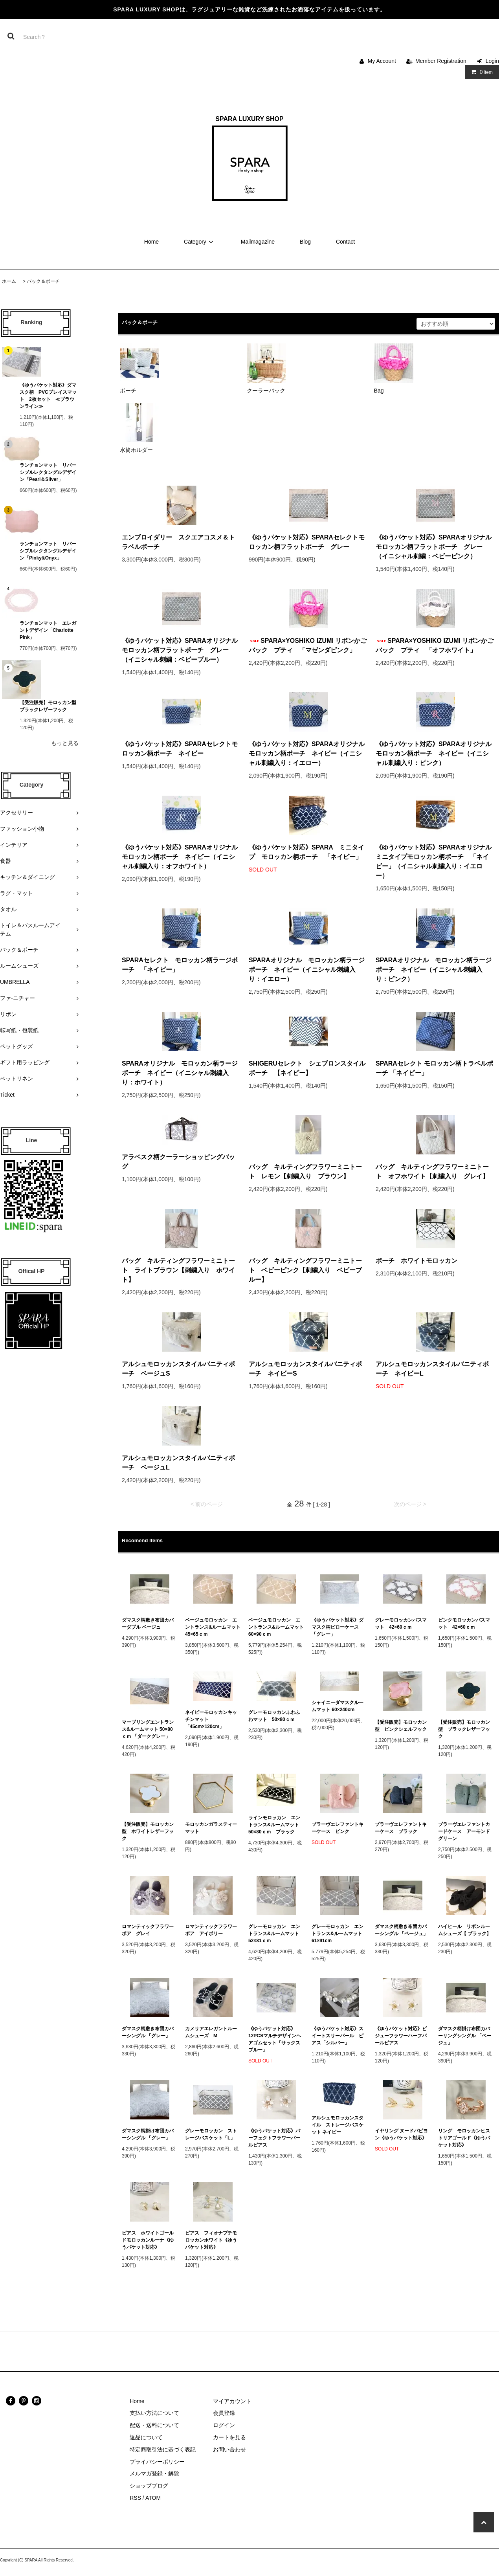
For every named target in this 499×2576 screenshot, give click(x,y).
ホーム (9, 281)
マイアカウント (232, 2401)
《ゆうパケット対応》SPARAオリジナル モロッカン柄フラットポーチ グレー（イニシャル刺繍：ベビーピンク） (435, 547)
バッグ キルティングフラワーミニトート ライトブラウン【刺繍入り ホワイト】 (178, 1270)
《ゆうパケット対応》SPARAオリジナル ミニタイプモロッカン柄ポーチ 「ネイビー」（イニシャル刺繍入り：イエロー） (435, 861)
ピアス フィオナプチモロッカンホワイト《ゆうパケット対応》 (211, 2240)
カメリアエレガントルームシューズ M (211, 2032)
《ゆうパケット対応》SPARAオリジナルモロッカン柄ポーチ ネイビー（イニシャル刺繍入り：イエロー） (307, 753)
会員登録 (224, 2413)
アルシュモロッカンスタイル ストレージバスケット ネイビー (337, 2125)
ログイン (224, 2425)
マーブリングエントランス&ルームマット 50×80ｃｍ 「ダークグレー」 (148, 1729)
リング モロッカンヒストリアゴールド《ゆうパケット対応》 (464, 2138)
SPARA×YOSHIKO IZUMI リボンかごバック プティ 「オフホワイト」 (434, 645)
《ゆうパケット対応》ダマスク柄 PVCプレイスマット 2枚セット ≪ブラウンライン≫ (48, 395)
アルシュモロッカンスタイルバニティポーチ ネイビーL (432, 1369)
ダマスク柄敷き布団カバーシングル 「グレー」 (148, 2032)
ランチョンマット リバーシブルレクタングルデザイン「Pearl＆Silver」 (48, 472)
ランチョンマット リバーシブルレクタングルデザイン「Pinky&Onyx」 (48, 551)
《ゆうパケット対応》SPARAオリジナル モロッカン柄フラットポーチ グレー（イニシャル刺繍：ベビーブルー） (181, 650)
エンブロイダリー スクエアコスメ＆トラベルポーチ (178, 542)
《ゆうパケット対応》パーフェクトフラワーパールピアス (274, 2138)
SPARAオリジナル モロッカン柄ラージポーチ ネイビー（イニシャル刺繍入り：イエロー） (307, 969)
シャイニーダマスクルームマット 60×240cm (337, 1706)
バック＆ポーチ (43, 281)
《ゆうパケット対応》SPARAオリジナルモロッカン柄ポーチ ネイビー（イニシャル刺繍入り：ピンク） (434, 753)
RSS (135, 2498)
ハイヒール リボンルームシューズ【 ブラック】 (464, 1930)
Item (480, 72)
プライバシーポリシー (157, 2462)
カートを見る (229, 2437)
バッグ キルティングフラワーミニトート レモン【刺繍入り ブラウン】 (305, 1171)
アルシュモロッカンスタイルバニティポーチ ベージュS (178, 1369)
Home (151, 242)
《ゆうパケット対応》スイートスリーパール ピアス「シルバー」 (337, 2036)
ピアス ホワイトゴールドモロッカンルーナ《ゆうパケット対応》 (148, 2240)
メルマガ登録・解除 (154, 2473)
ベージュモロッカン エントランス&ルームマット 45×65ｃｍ (212, 1627)
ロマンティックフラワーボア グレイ (148, 1930)
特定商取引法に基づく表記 (163, 2449)
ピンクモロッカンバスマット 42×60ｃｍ (464, 1623)
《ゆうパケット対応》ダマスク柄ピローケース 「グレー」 (337, 1627)
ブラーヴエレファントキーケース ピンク (337, 1828)
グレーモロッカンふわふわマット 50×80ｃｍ (274, 1716)
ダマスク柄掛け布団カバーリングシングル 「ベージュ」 (464, 2036)
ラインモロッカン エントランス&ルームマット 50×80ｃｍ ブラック (276, 1825)
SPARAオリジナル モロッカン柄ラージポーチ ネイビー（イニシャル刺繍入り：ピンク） (434, 969)
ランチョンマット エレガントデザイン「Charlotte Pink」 (49, 630)
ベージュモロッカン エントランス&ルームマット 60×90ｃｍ (276, 1627)
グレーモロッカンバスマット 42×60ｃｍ (401, 1623)
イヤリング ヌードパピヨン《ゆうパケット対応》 (401, 2134)
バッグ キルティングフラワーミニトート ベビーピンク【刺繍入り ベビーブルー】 (305, 1270)
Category (200, 242)
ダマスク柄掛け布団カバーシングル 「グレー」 (148, 2134)
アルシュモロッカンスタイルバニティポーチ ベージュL (178, 1463)
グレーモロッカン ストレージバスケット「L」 (211, 2134)
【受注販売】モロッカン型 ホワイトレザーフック (148, 1831)
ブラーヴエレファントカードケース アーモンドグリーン (464, 1831)
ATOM (153, 2498)
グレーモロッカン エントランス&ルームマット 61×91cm (339, 1933)
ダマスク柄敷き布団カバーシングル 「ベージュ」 (401, 1930)
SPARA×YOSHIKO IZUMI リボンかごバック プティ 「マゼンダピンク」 (308, 645)
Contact (345, 242)
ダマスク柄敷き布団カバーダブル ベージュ (148, 1623)
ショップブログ (149, 2485)
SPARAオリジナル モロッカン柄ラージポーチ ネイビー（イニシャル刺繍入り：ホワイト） (180, 1073)
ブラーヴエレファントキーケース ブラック (401, 1828)
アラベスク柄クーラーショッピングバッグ (178, 1162)
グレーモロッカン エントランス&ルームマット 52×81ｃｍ (276, 1933)
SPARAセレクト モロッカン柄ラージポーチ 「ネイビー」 (180, 965)
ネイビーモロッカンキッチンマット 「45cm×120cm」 (211, 1719)
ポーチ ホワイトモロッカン (420, 1260)
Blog (305, 242)
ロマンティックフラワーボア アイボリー (211, 1930)
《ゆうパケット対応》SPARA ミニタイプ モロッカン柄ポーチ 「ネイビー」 (306, 852)
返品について (146, 2437)
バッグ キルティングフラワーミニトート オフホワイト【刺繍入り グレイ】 (432, 1171)
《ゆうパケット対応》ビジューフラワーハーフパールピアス (401, 2036)
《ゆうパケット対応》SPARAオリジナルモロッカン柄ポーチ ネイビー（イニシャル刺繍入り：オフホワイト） (180, 857)
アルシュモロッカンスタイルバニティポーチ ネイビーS (305, 1369)
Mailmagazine (258, 242)
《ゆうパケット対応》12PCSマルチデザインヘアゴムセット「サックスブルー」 (274, 2039)
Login (492, 61)
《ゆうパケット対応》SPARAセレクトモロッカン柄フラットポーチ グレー (307, 542)
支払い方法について (154, 2413)
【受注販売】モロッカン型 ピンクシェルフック (401, 1725)
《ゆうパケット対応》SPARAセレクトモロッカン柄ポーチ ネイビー (180, 749)
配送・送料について (154, 2425)
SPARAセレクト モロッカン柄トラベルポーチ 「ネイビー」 (434, 1068)
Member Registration (440, 61)
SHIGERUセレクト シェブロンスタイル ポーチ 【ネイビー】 (308, 1068)
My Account (382, 61)
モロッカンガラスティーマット (211, 1828)
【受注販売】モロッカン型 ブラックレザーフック (49, 706)
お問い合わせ (229, 2449)
